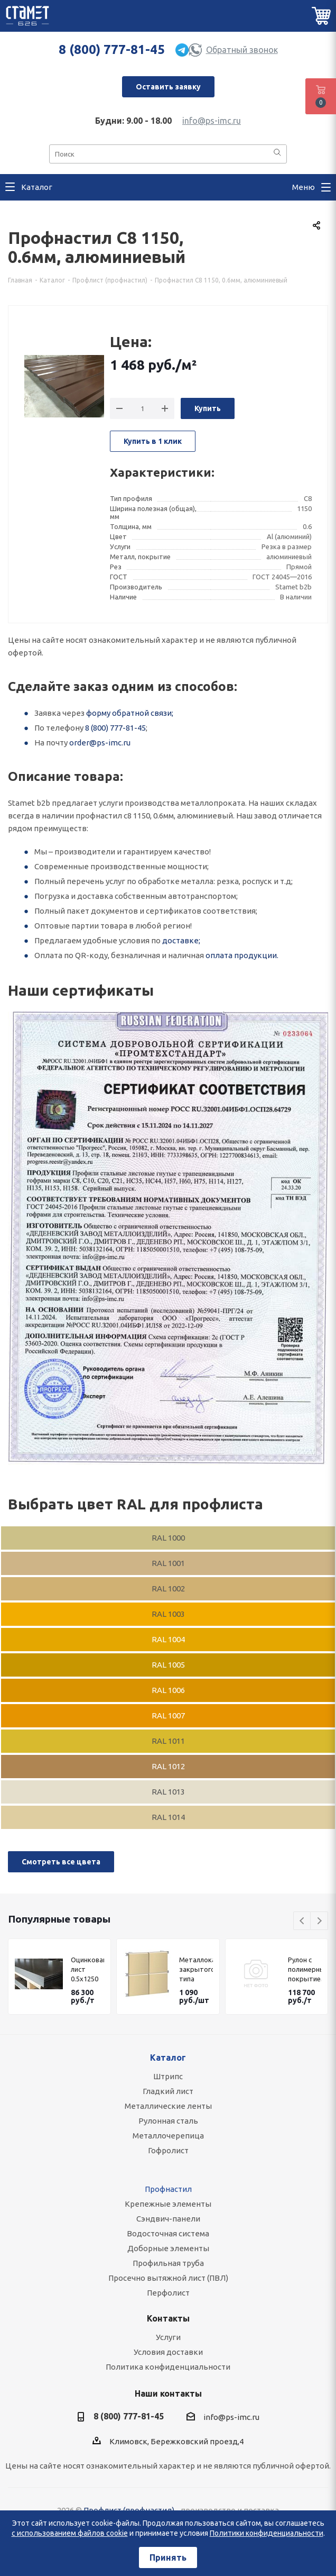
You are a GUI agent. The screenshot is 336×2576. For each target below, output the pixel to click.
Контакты (168, 2318)
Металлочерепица (168, 2135)
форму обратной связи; (129, 712)
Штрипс (168, 2076)
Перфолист (168, 2292)
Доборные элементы (168, 2248)
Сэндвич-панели (168, 2218)
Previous (302, 1921)
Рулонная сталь (168, 2120)
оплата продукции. (242, 955)
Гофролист (168, 2150)
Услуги (168, 2337)
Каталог (168, 2057)
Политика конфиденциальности (168, 2366)
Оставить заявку (168, 87)
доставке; (181, 940)
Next (319, 1921)
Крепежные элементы (168, 2203)
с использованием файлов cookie (70, 2533)
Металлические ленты (168, 2105)
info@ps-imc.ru (211, 120)
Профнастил (168, 2188)
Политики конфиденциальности (266, 2533)
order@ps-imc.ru (99, 742)
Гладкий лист (168, 2091)
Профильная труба (168, 2263)
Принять (168, 2557)
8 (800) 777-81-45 (112, 49)
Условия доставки (168, 2351)
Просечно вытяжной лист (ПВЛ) (168, 2277)
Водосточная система (168, 2233)
